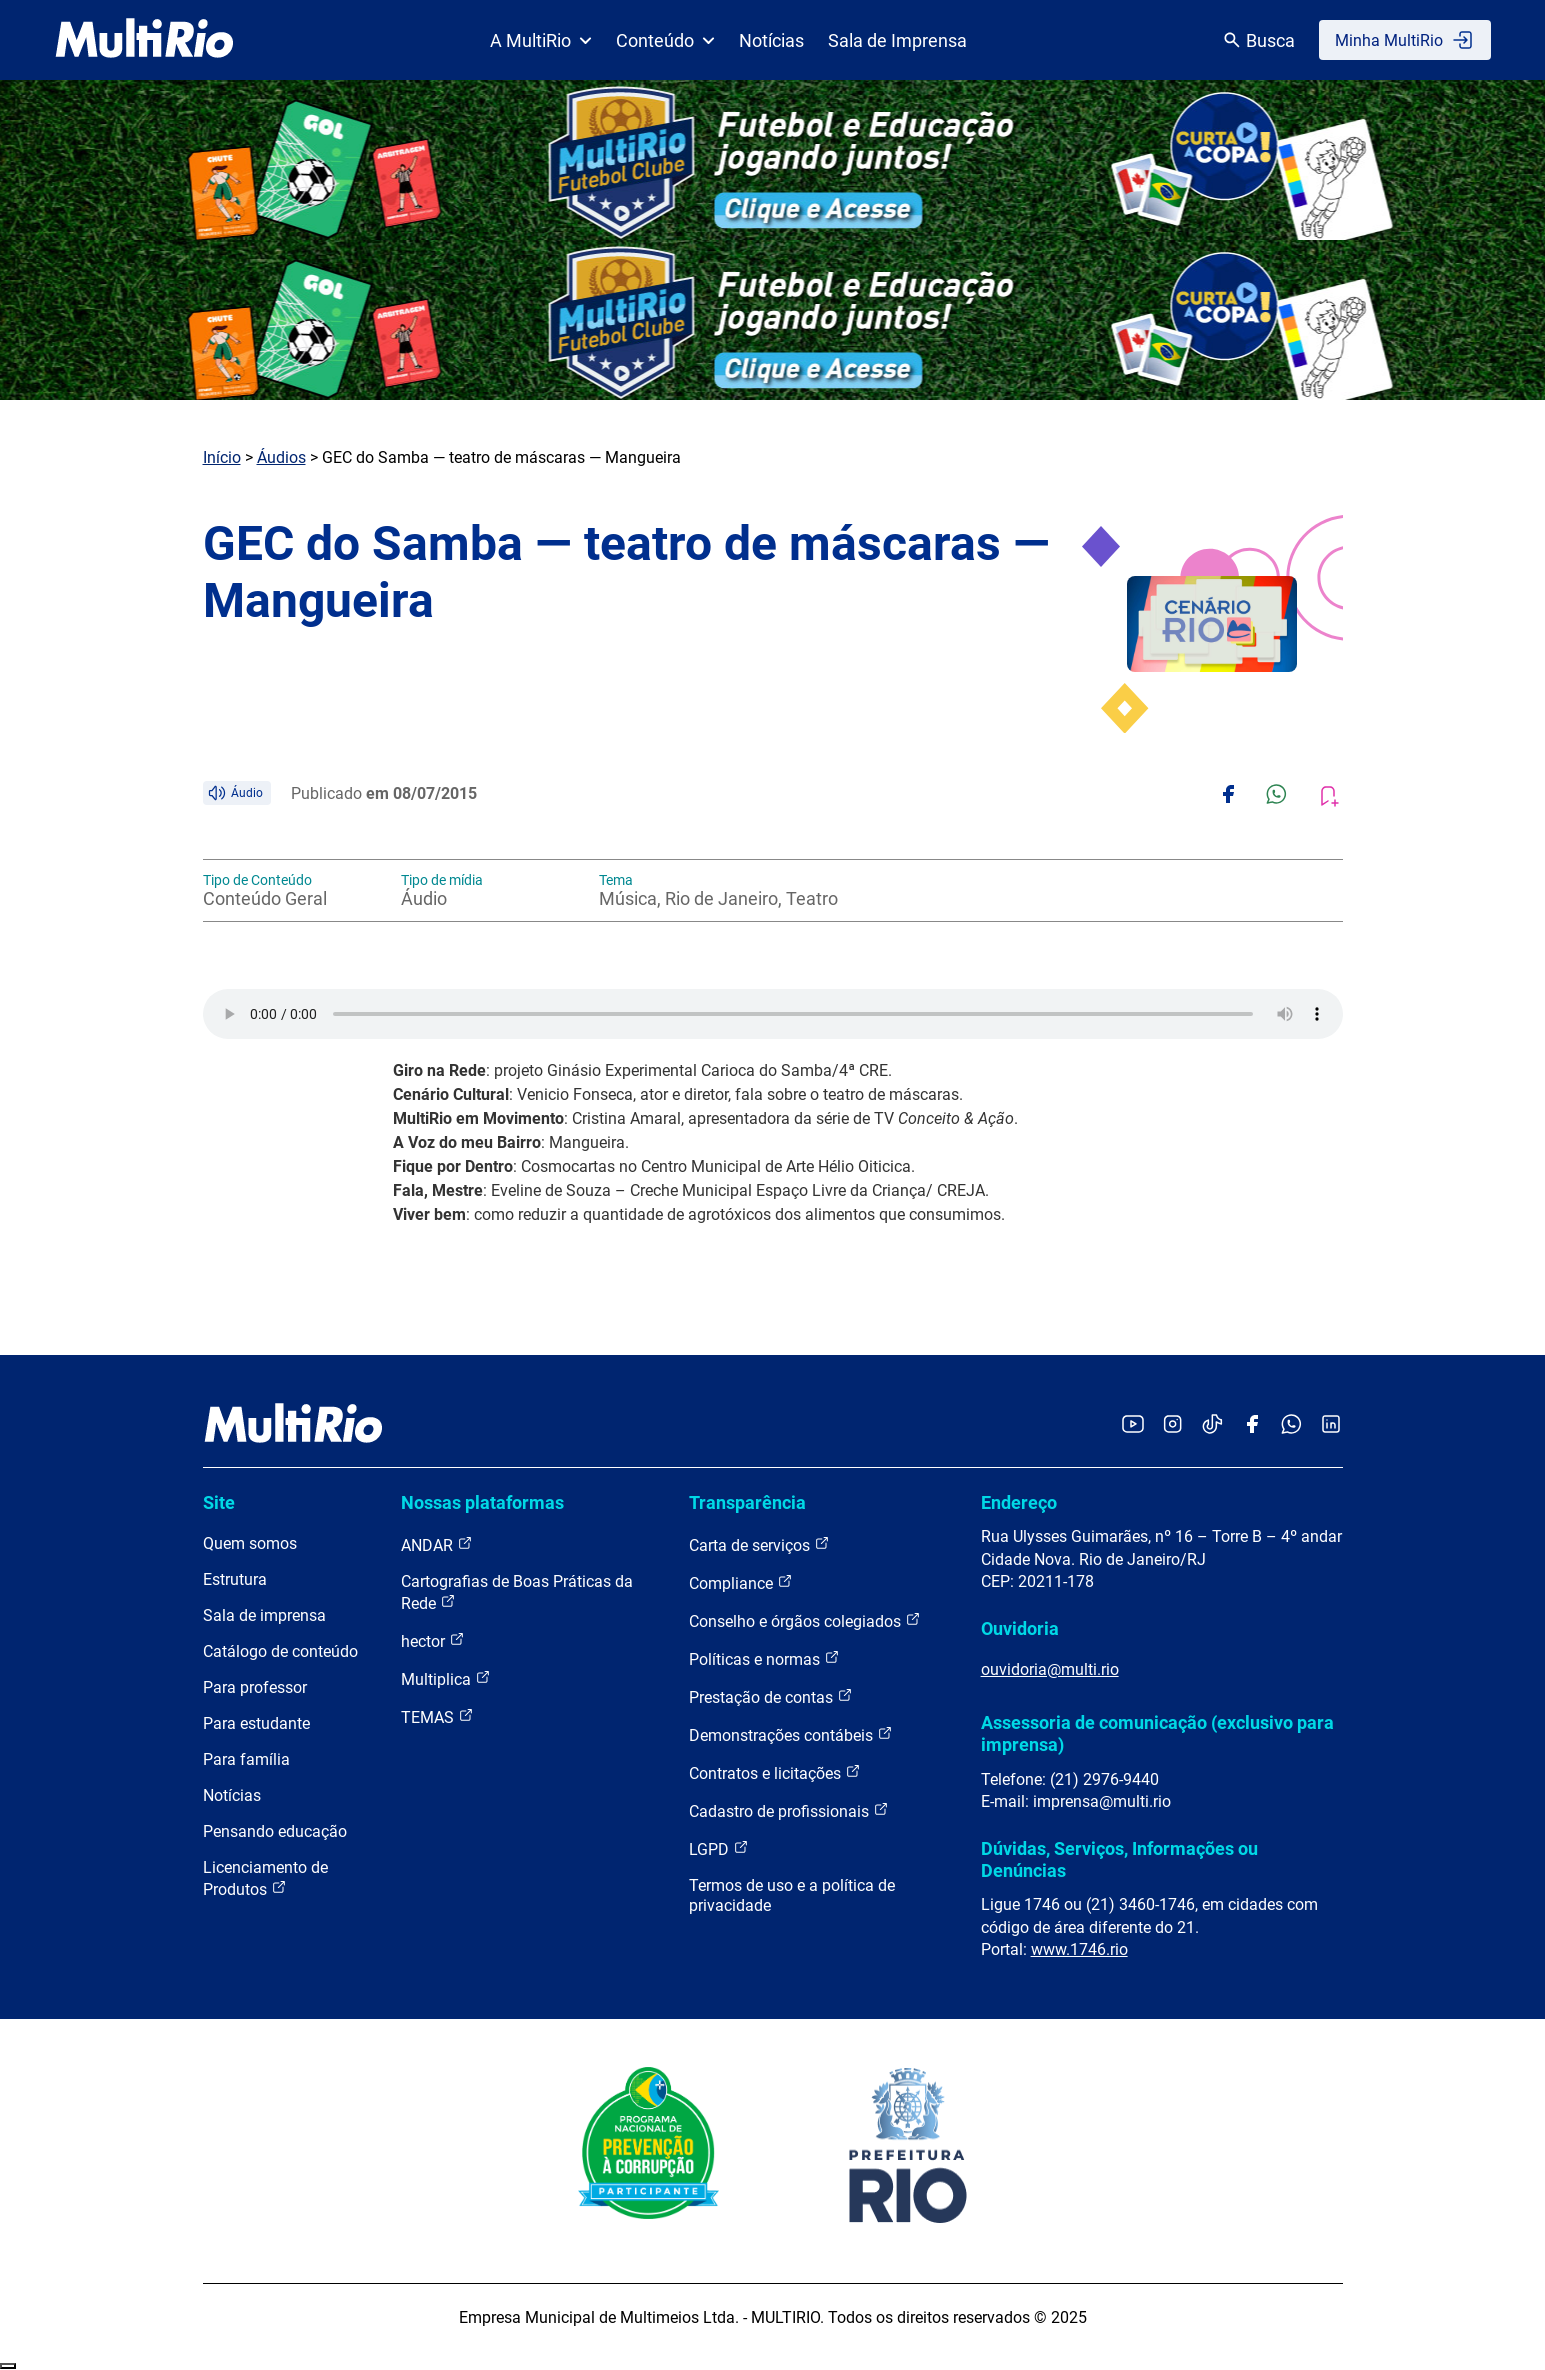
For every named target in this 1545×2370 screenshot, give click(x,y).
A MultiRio (541, 40)
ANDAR (437, 1544)
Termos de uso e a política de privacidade (792, 1895)
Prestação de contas (771, 1696)
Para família (246, 1759)
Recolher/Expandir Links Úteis (8, 2366)
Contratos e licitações (775, 1772)
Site (219, 1502)
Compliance (741, 1582)
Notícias (771, 40)
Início (222, 457)
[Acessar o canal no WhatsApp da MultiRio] (1291, 1425)
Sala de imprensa (264, 1615)
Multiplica (446, 1678)
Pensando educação (275, 1831)
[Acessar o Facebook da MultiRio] (1252, 1425)
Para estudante (256, 1723)
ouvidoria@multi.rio (1050, 1669)
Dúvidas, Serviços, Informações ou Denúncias (1119, 1859)
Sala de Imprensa (897, 40)
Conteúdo (665, 40)
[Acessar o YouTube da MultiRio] (1133, 1425)
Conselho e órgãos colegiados (805, 1620)
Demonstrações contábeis (791, 1734)
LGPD (719, 1848)
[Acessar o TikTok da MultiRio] (1212, 1425)
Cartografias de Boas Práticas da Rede (517, 1592)
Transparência (747, 1502)
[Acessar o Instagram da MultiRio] (1172, 1425)
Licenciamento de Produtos (265, 1878)
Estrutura (235, 1579)
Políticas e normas (764, 1658)
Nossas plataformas (482, 1502)
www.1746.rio (1079, 1949)
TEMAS (437, 1716)
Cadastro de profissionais (789, 1810)
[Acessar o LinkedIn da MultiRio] (1331, 1425)
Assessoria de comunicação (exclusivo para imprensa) (1157, 1733)
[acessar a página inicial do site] (144, 40)
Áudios (281, 457)
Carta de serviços (759, 1544)
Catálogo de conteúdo (280, 1651)
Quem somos (250, 1543)
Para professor (255, 1687)
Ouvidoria (1020, 1628)
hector (433, 1640)
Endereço (1019, 1502)
